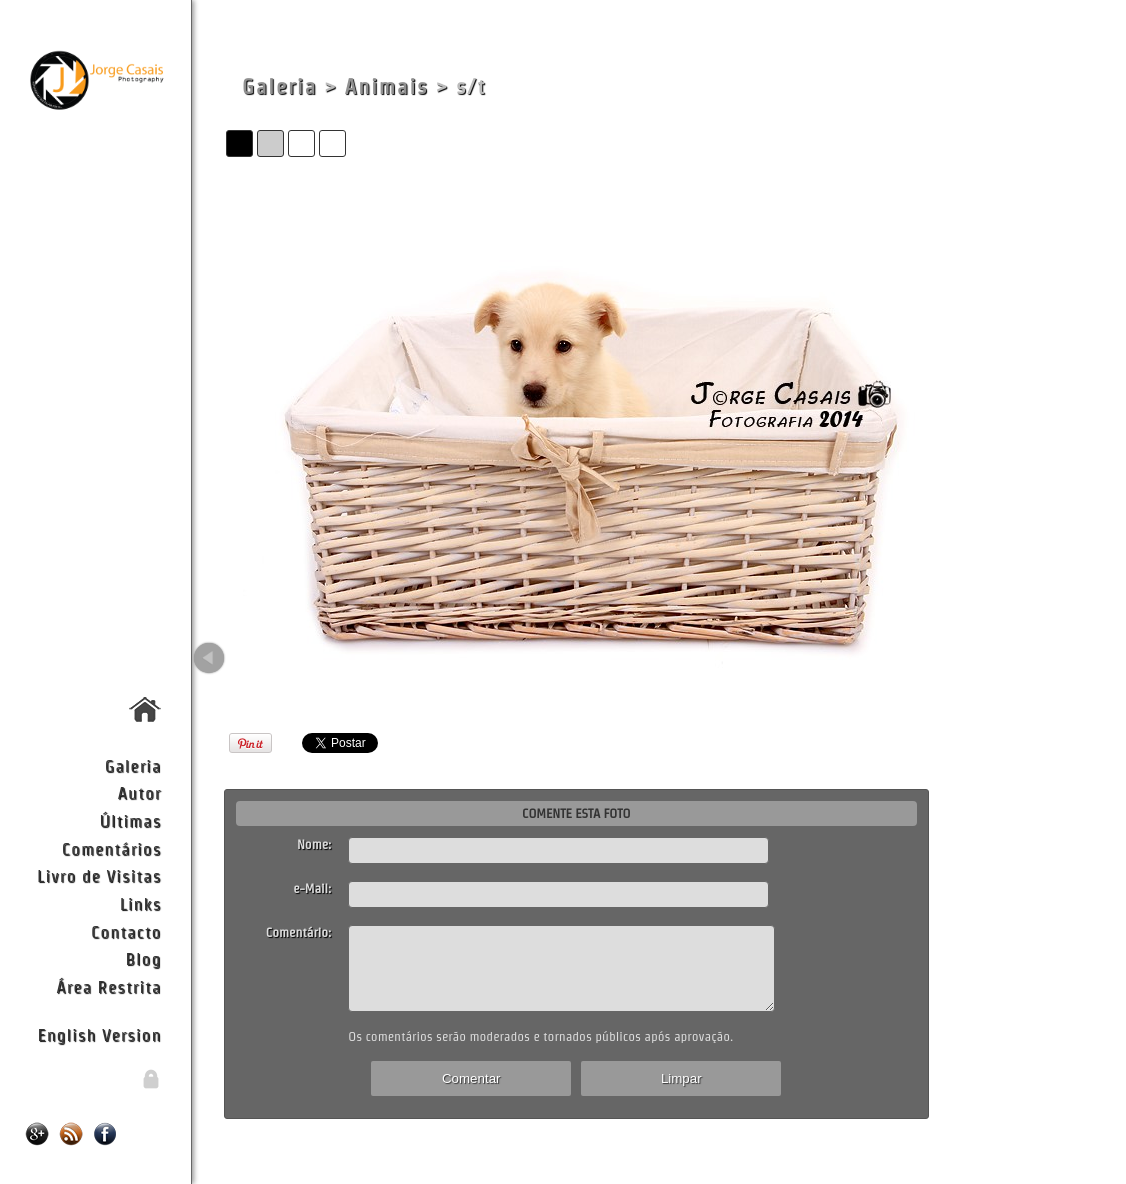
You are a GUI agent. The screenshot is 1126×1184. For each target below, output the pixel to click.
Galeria (133, 765)
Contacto (126, 931)
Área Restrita (108, 986)
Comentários (112, 848)
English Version (99, 1034)
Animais (387, 86)
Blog (143, 958)
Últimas (130, 820)
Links (141, 903)
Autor (140, 792)
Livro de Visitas (99, 875)
